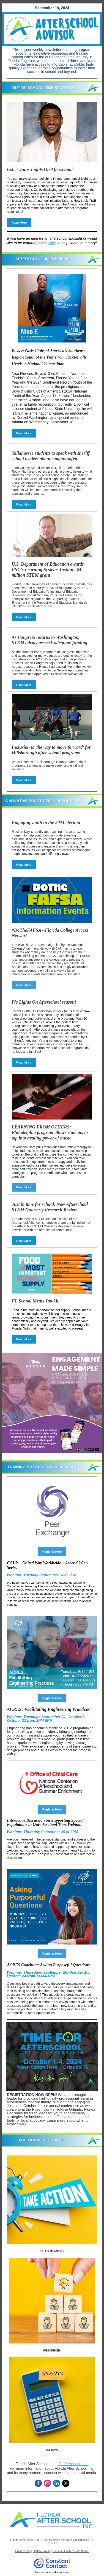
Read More (19, 222)
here (23, 2124)
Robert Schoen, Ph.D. (42, 595)
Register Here (52, 1551)
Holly (52, 243)
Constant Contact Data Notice (70, 2551)
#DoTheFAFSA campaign (36, 945)
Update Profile (41, 2551)
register (20, 1026)
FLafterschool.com (73, 2464)
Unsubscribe (22, 2551)
